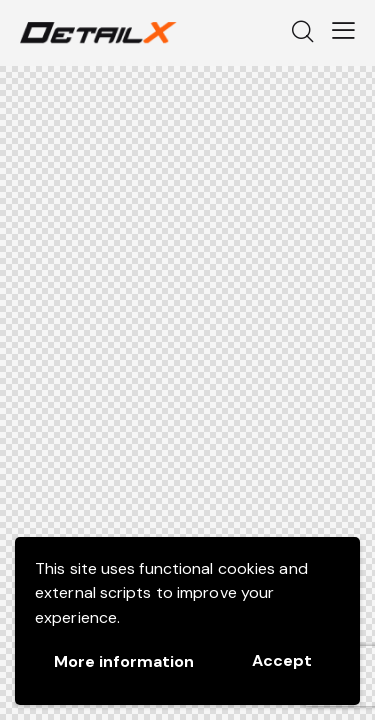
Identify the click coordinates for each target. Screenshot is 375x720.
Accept (282, 660)
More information (124, 661)
